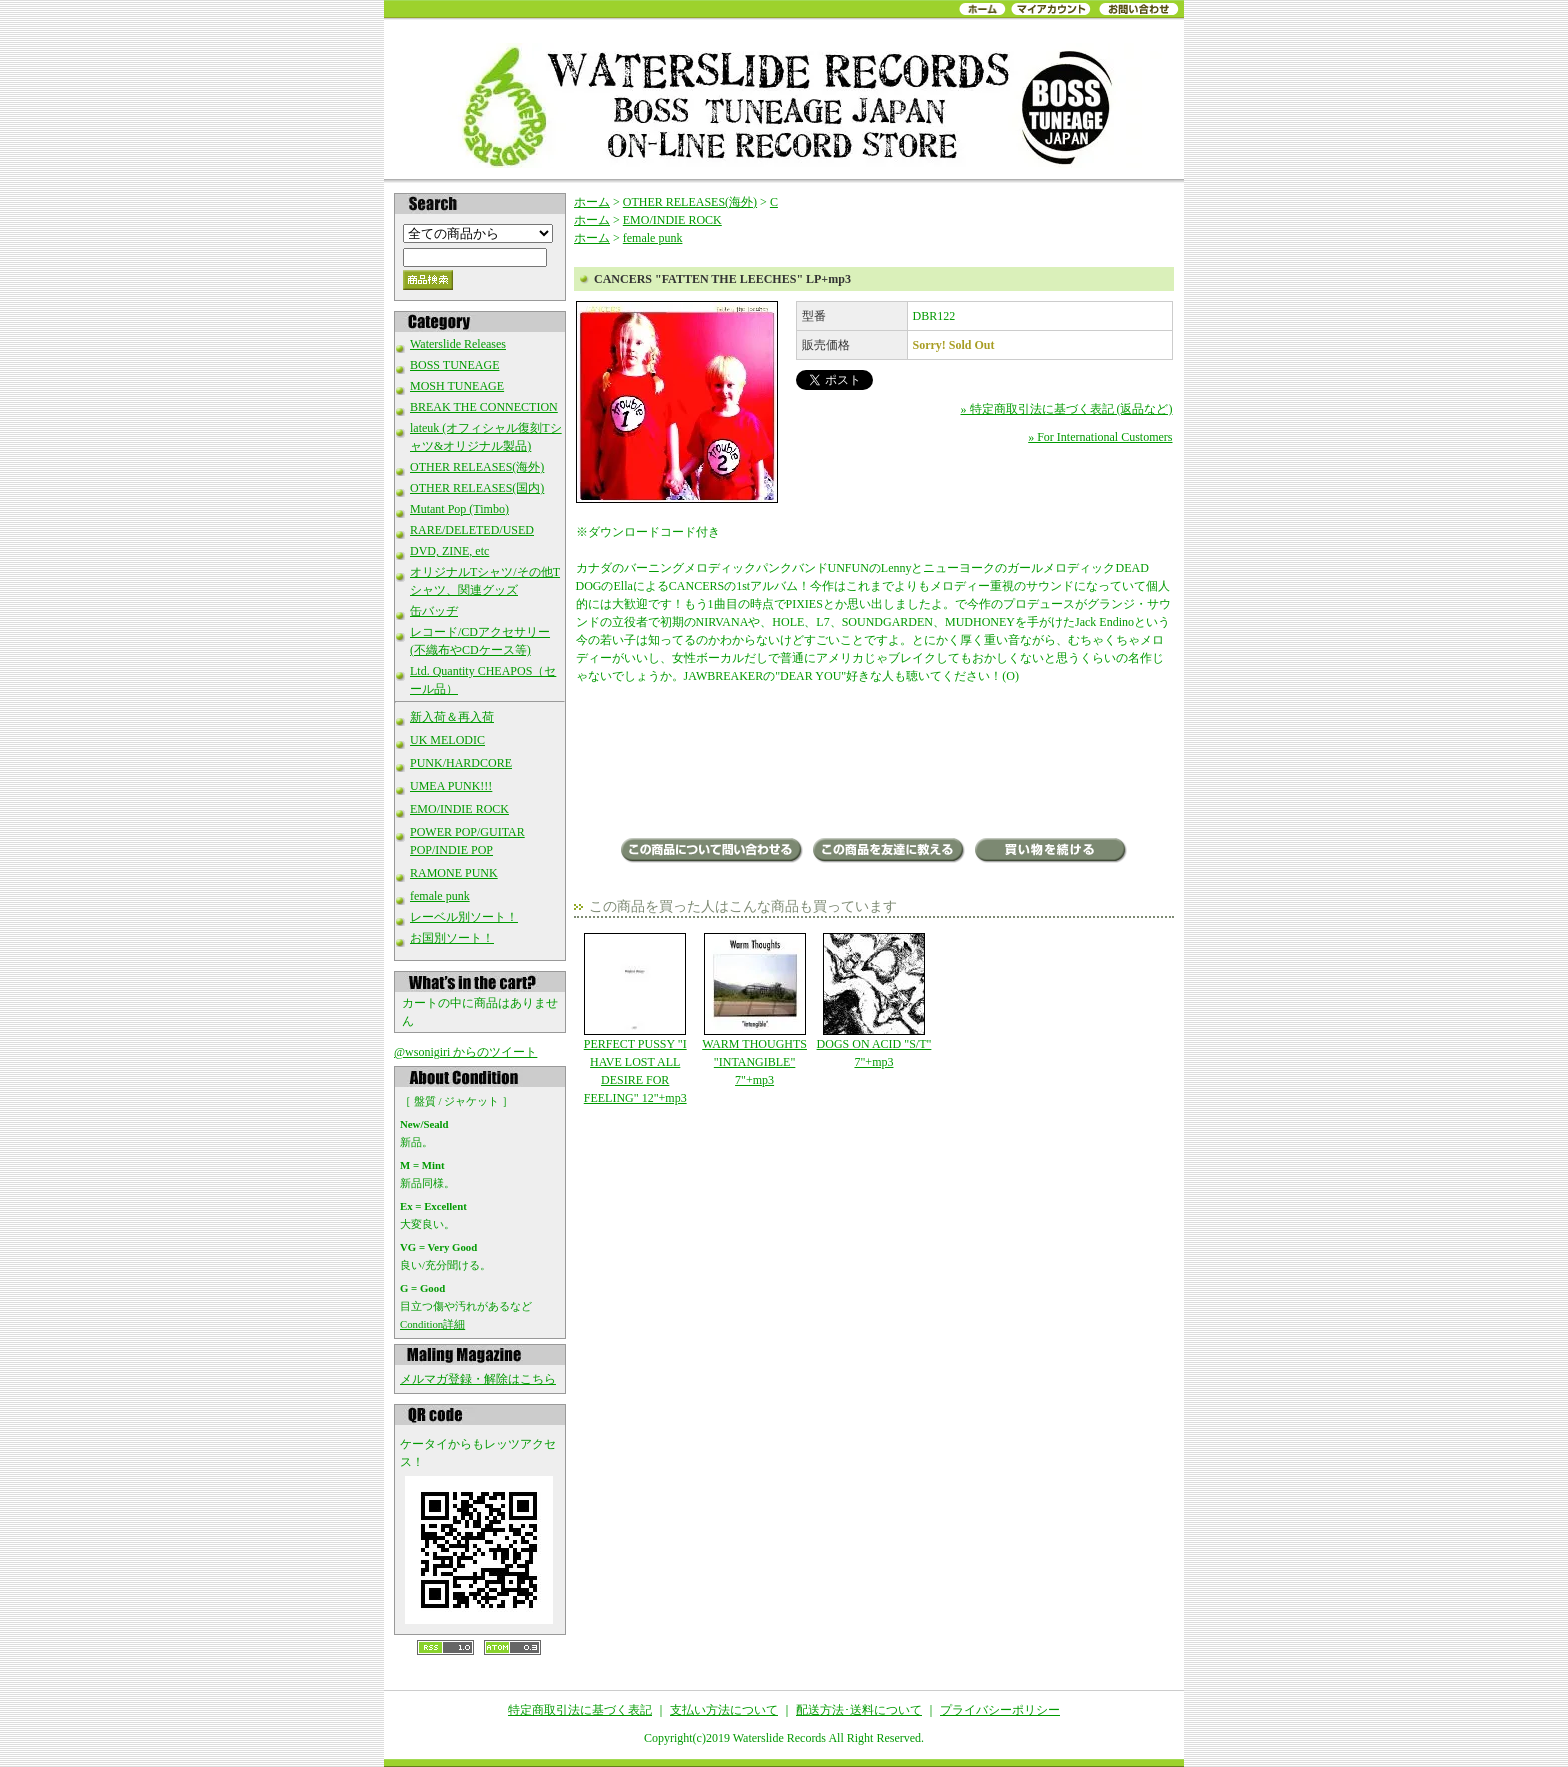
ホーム (592, 202)
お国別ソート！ (452, 938)
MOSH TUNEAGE (457, 386)
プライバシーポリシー (1000, 1710)
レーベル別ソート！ (464, 917)
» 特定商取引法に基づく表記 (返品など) (1067, 409)
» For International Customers (1100, 437)
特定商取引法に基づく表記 (580, 1710)
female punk (440, 896)
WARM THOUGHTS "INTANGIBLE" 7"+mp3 (754, 1010)
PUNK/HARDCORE (461, 763)
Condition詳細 (432, 1324)
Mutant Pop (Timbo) (459, 509)
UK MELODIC (447, 740)
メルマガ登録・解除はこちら (478, 1379)
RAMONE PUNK (454, 873)
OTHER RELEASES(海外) (477, 467)
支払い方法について (724, 1710)
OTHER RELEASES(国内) (477, 488)
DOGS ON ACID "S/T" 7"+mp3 (873, 1001)
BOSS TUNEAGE (454, 365)
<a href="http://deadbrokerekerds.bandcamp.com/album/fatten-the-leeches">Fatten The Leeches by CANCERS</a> (874, 763)
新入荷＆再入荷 (452, 717)
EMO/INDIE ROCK (459, 809)
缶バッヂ (434, 611)
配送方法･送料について (859, 1710)
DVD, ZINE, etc (449, 551)
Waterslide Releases (458, 344)
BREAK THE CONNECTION (484, 407)
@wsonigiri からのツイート (465, 1052)
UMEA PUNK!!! (451, 786)
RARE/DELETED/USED (472, 530)
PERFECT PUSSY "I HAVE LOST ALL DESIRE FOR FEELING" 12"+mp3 (635, 1019)
